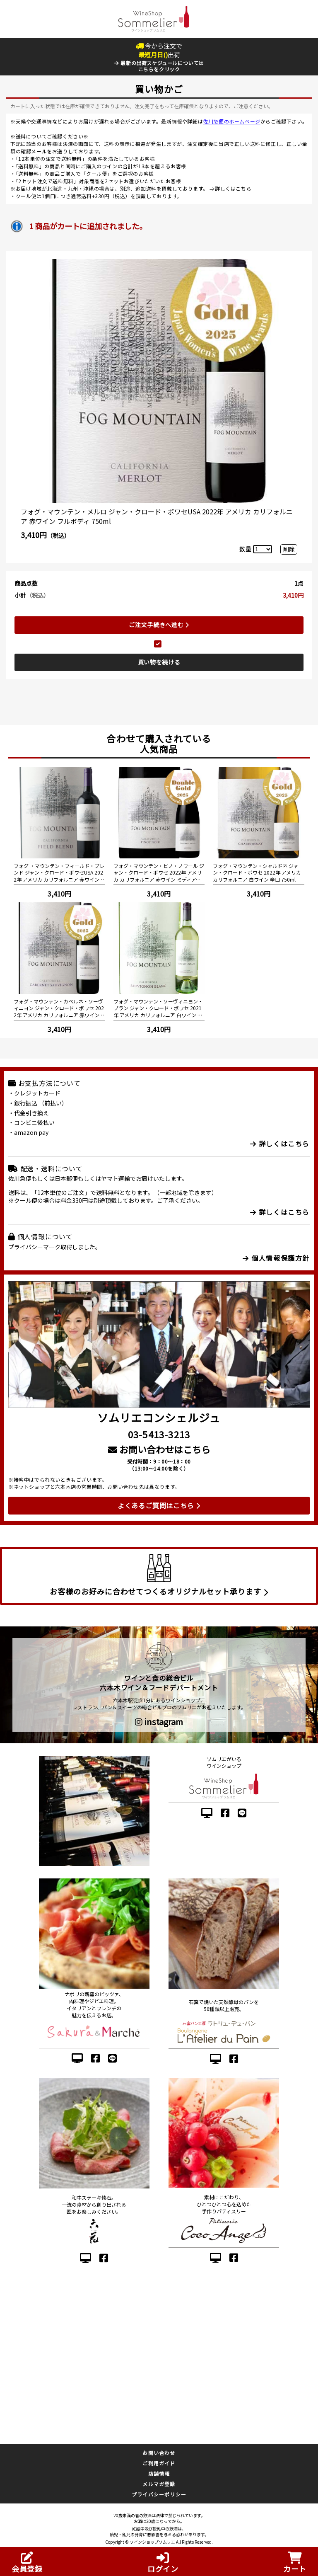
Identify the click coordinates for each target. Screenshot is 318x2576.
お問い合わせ (158, 2452)
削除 (289, 549)
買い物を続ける (159, 662)
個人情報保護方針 (276, 1258)
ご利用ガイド (158, 2463)
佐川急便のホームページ (231, 121)
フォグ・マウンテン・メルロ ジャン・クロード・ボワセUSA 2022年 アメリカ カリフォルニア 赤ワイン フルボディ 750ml (157, 516)
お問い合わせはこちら (159, 1449)
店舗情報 (159, 2473)
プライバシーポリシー (159, 2494)
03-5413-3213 (159, 1434)
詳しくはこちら (233, 188)
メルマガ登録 (158, 2483)
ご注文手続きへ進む (159, 624)
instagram (159, 1722)
